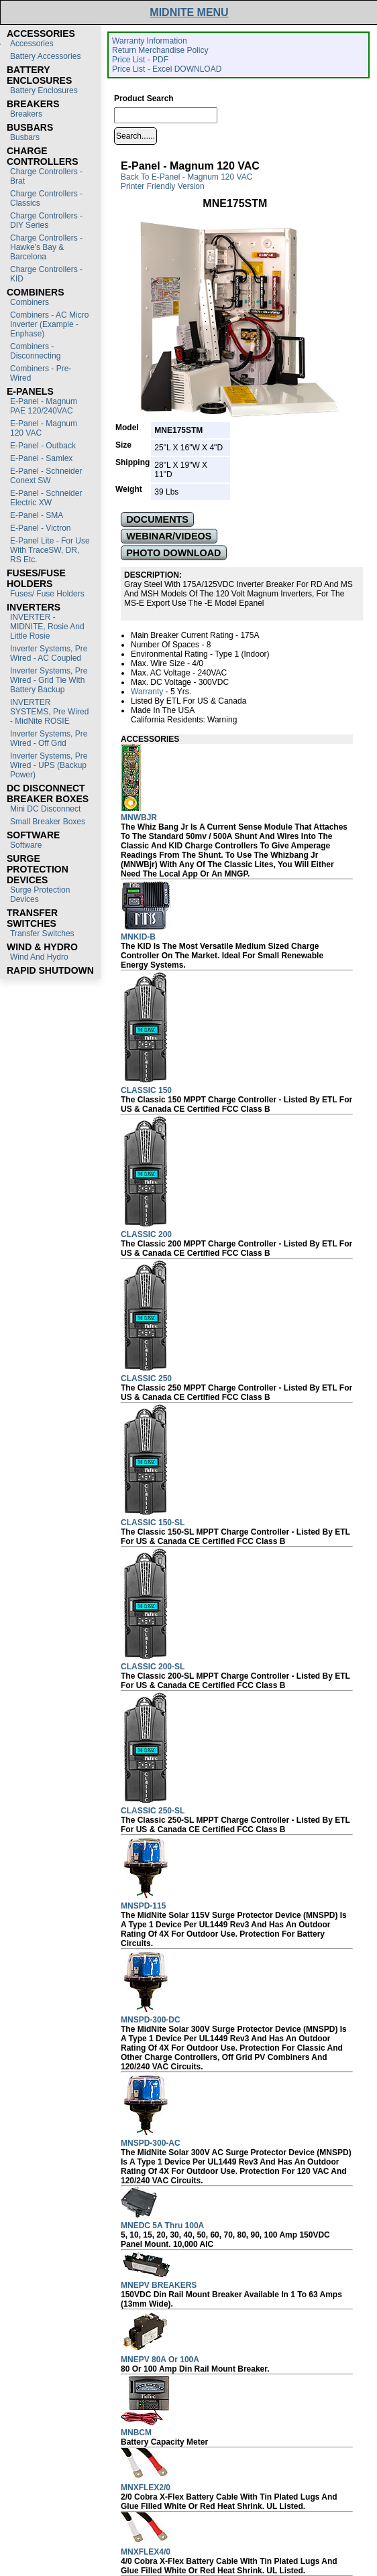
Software (26, 845)
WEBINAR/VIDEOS (168, 536)
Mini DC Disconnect (45, 809)
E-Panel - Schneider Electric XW (46, 498)
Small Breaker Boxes (47, 821)
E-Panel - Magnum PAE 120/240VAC (43, 406)
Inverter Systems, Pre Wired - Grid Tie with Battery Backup (48, 680)
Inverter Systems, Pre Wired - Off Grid (48, 738)
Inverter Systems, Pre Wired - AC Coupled (48, 653)
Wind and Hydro (39, 957)
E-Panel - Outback (43, 445)
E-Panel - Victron (40, 528)
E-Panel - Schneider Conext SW (46, 475)
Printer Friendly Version (163, 186)
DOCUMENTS (157, 519)
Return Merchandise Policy (160, 50)
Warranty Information (149, 41)
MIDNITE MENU (189, 12)
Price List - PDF (140, 59)
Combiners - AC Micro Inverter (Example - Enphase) (49, 324)
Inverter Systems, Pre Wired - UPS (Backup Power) (48, 765)
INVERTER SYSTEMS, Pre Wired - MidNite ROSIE (49, 712)
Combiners (29, 302)
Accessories (32, 43)
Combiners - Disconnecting (35, 351)
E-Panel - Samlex (41, 458)
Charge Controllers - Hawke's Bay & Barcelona (46, 247)
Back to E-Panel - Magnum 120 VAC (186, 177)
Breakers (26, 114)
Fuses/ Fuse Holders (47, 593)
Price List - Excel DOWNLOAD (166, 69)
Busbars (25, 137)
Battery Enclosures (44, 90)
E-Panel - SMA (36, 515)
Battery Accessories (45, 56)
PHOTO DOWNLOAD (173, 553)
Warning (222, 719)
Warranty (147, 691)
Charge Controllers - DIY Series (46, 220)
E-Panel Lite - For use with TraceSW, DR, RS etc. (50, 550)
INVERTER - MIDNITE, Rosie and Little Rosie (47, 627)
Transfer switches (42, 933)
